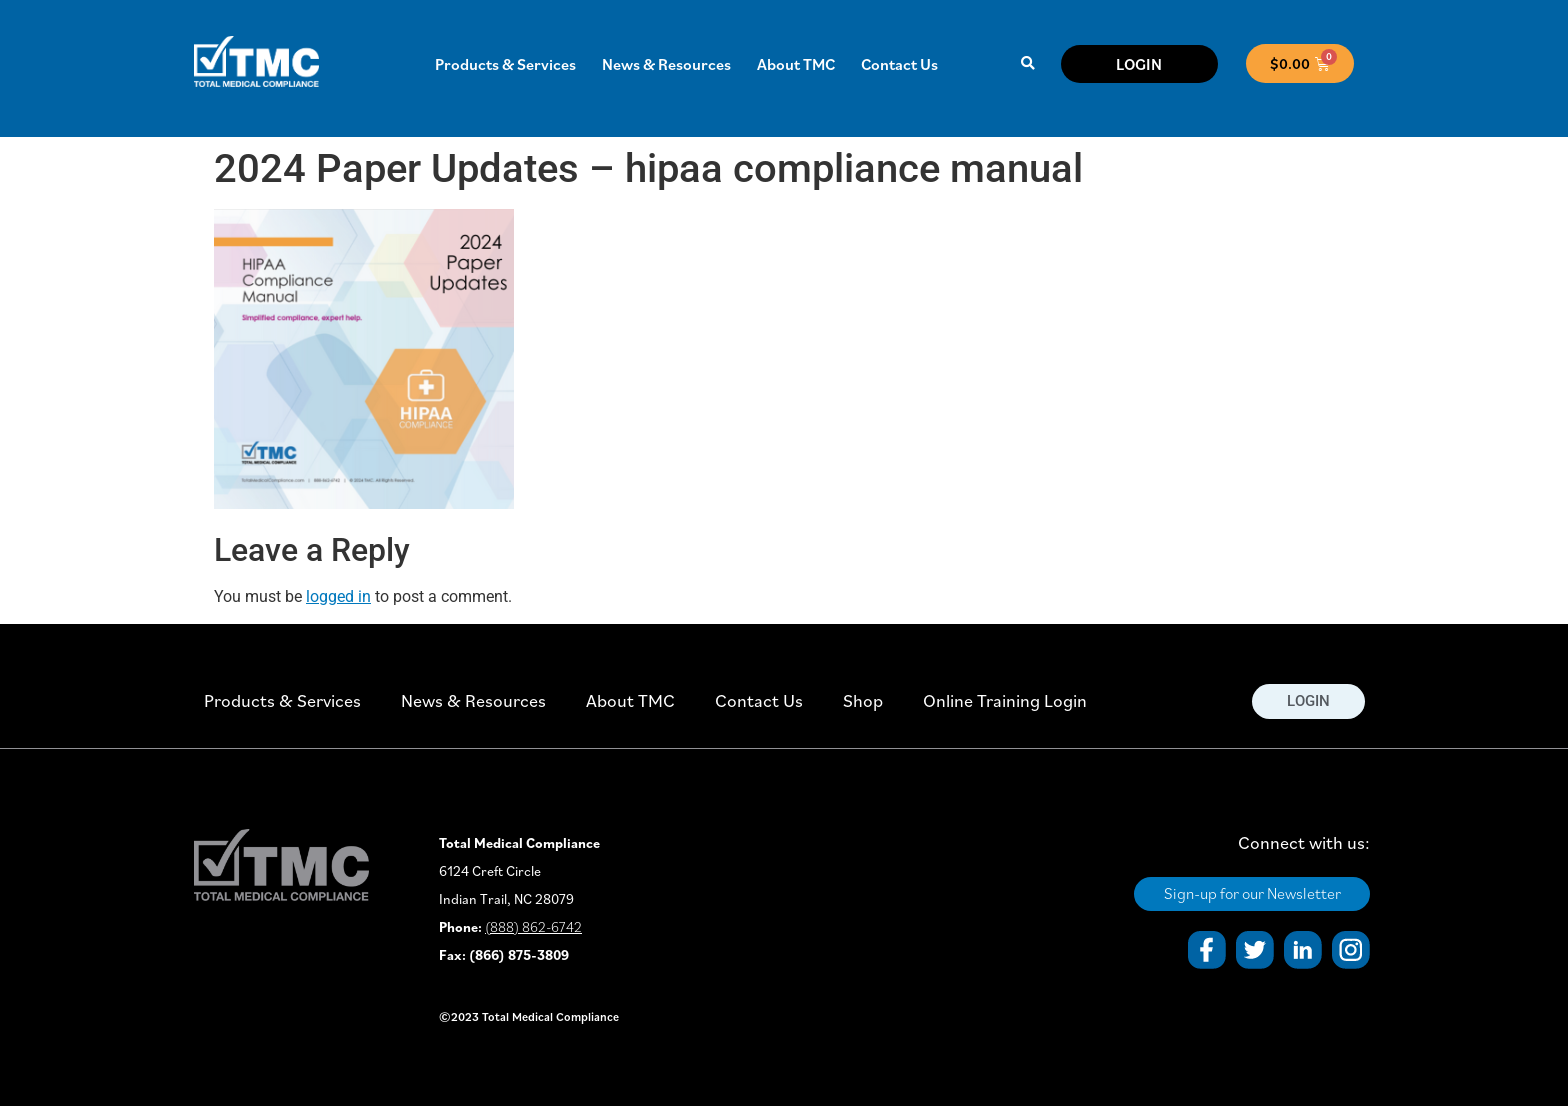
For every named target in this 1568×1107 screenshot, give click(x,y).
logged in (338, 596)
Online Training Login (1005, 700)
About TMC (796, 64)
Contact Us (899, 64)
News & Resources (666, 64)
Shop (863, 700)
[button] (1027, 63)
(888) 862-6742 (533, 927)
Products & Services (505, 64)
